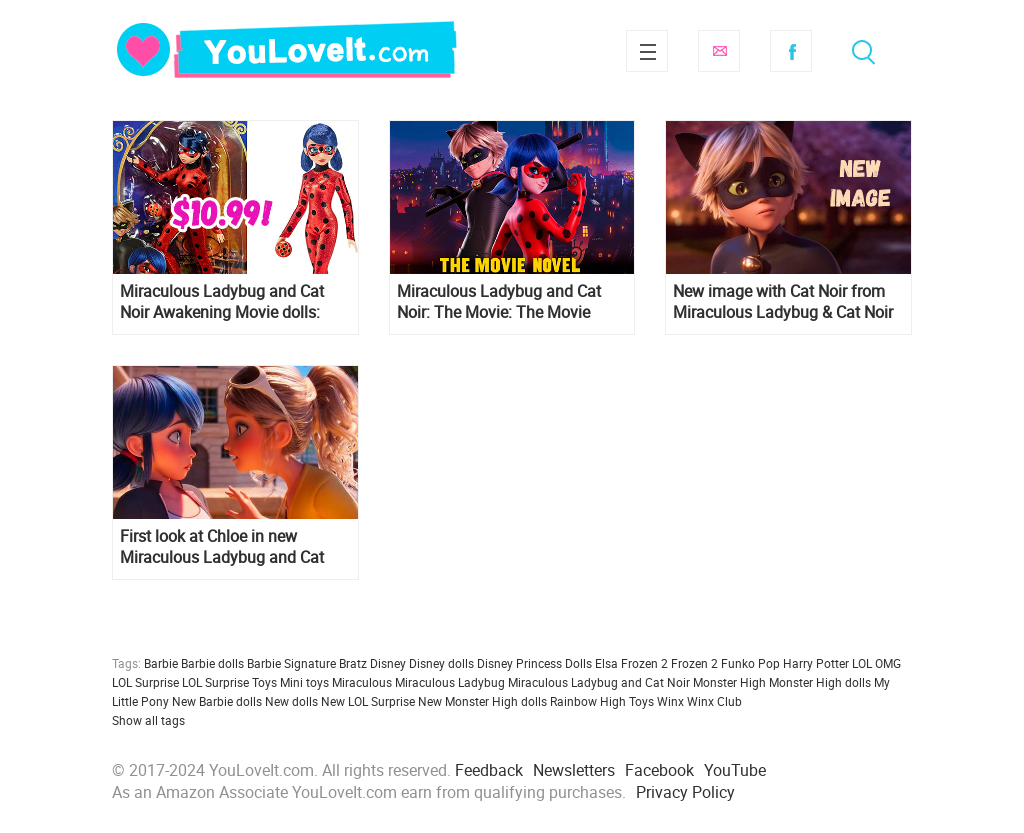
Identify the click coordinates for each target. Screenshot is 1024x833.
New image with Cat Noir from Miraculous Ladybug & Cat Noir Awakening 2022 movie (783, 302)
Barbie (161, 663)
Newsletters (574, 770)
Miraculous (362, 682)
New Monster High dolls (482, 701)
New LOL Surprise (368, 701)
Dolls (578, 663)
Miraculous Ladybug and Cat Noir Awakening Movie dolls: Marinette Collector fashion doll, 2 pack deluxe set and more (232, 302)
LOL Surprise (145, 682)
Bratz (353, 663)
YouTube (735, 770)
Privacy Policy (685, 792)
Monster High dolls (820, 682)
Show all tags (148, 720)
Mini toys (304, 682)
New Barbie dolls (217, 701)
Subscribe (719, 51)
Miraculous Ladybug (450, 682)
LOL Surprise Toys (229, 682)
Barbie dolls (212, 663)
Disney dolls (441, 663)
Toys (641, 701)
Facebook (791, 51)
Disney (388, 663)
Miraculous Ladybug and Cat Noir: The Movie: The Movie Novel (499, 302)
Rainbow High (588, 701)
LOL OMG (876, 663)
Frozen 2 (694, 663)
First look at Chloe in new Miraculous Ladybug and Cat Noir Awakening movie (222, 547)
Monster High (729, 682)
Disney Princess (519, 663)
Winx (670, 701)
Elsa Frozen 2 (631, 663)
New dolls (291, 701)
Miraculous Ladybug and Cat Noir (599, 682)
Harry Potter (816, 663)
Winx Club (714, 701)
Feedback (489, 770)
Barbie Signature (291, 663)
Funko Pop (750, 663)
